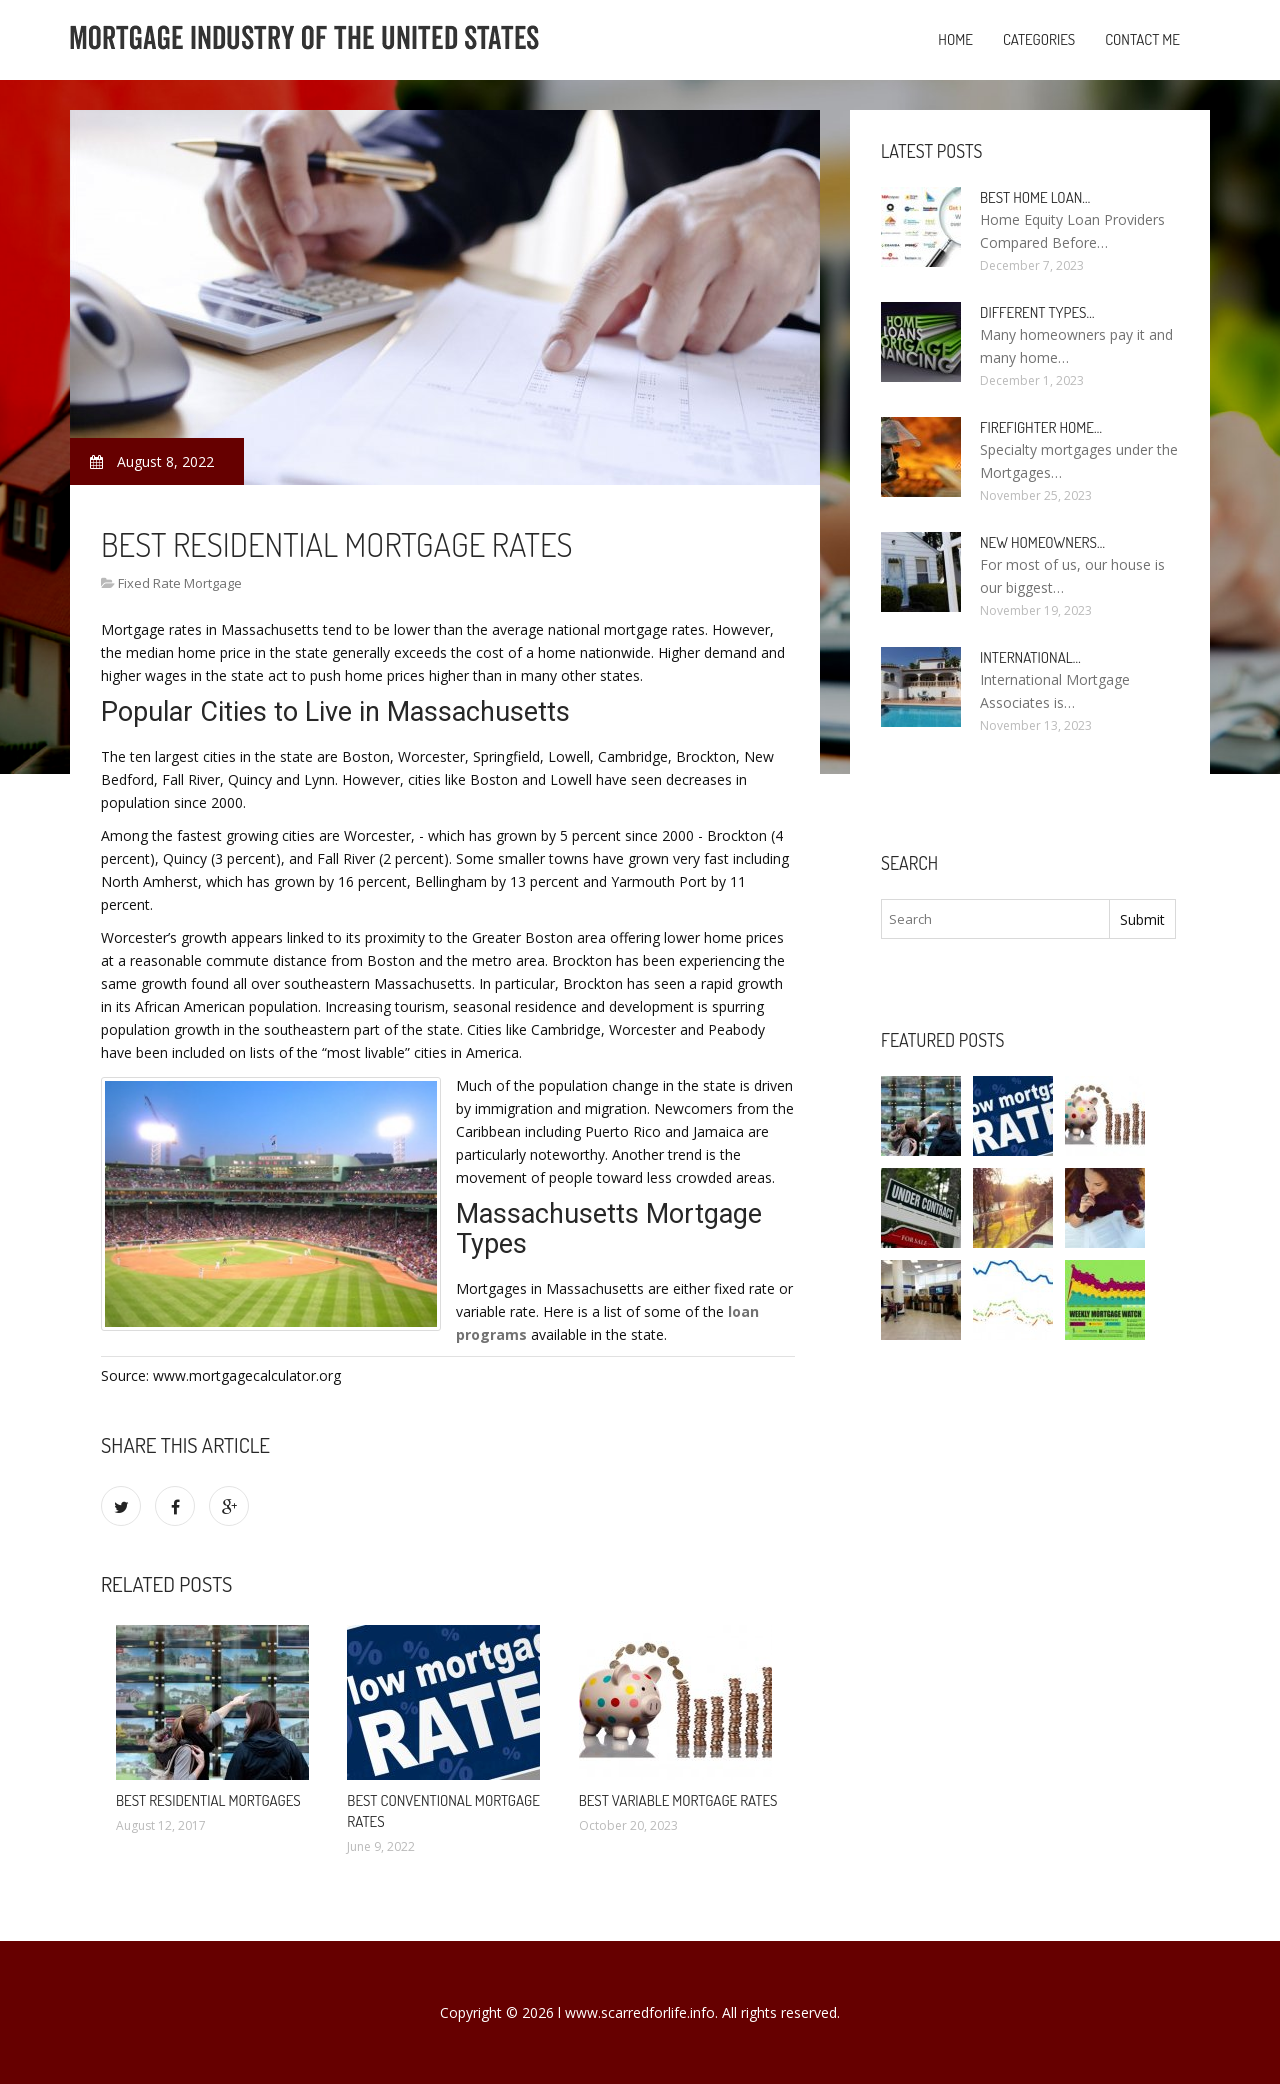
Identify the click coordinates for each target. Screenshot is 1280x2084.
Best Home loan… (1035, 197)
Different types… (1037, 312)
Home (955, 39)
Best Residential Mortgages (208, 1800)
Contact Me (1142, 39)
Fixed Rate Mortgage (180, 583)
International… (1030, 657)
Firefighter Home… (1041, 427)
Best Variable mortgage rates (678, 1800)
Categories (1039, 39)
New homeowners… (1042, 542)
